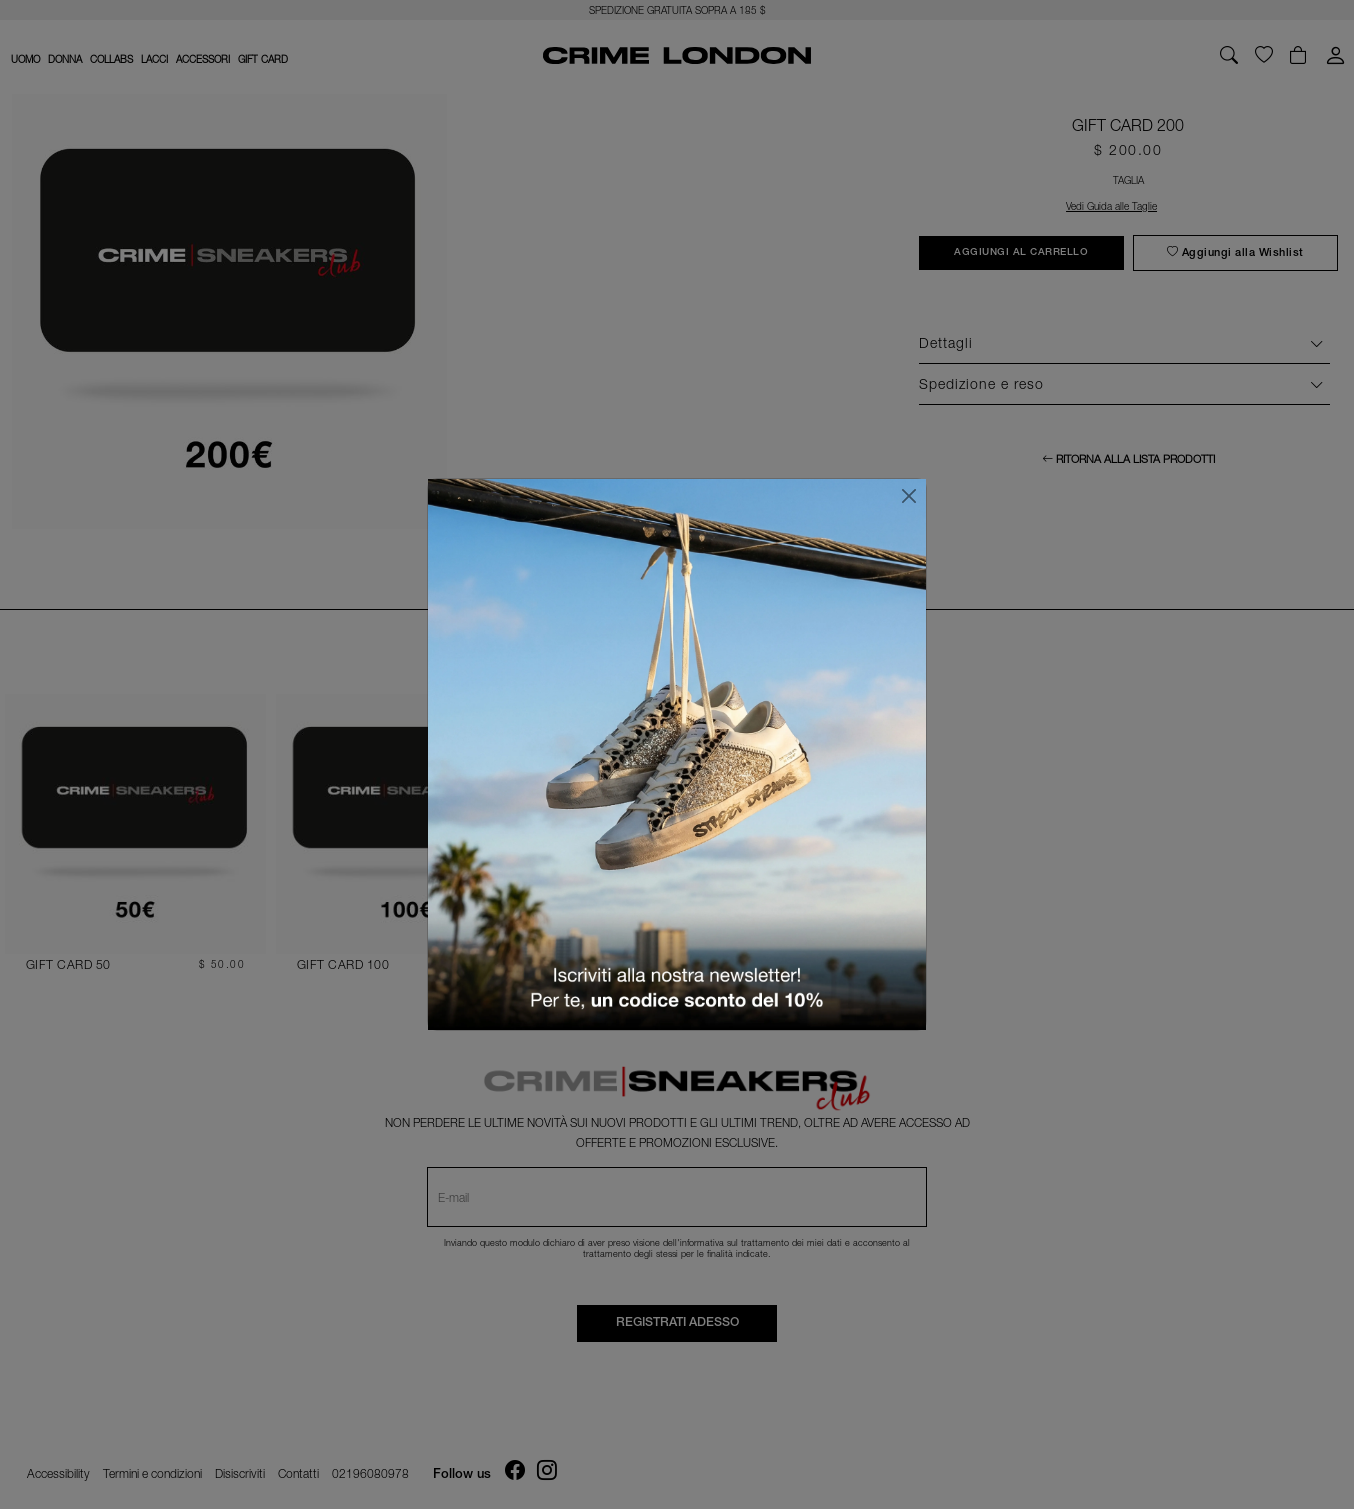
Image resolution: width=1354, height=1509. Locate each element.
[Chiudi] (909, 496)
